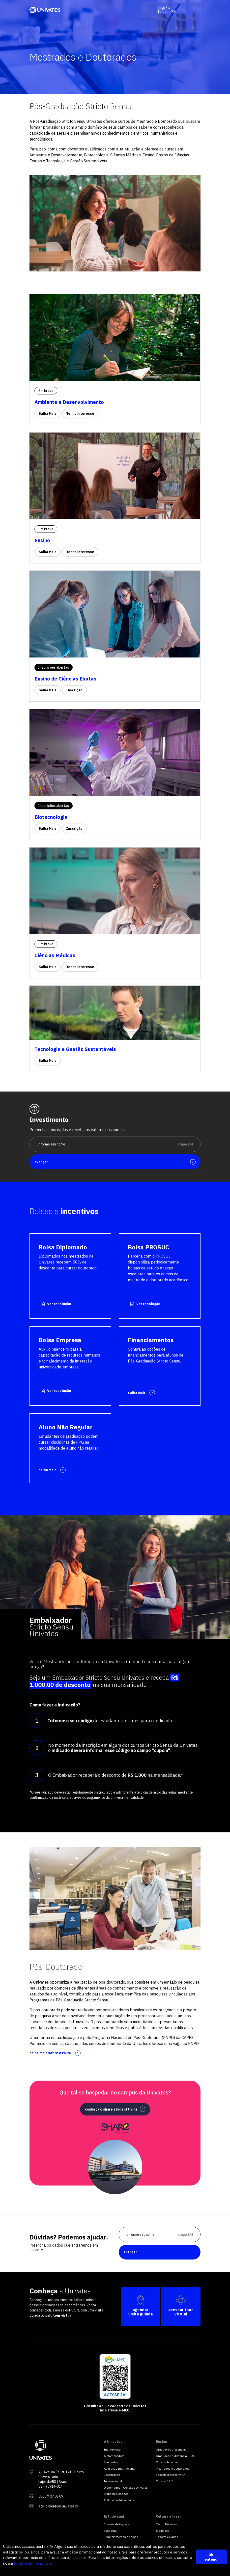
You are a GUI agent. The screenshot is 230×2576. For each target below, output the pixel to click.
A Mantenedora (114, 2456)
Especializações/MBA (170, 2475)
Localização (112, 2475)
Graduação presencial (171, 2449)
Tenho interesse (80, 413)
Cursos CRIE (164, 2481)
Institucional (112, 2449)
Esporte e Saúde (167, 2537)
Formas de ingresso (117, 2524)
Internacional (113, 2481)
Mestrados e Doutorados (173, 2468)
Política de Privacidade (33, 2563)
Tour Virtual (111, 2462)
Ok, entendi (211, 2557)
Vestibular (110, 2530)
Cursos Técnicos (167, 2462)
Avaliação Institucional (119, 2468)
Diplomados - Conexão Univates (126, 2487)
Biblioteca (162, 2530)
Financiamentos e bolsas (121, 2537)
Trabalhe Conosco (116, 2494)
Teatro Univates (166, 2524)
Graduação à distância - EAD (175, 2456)
